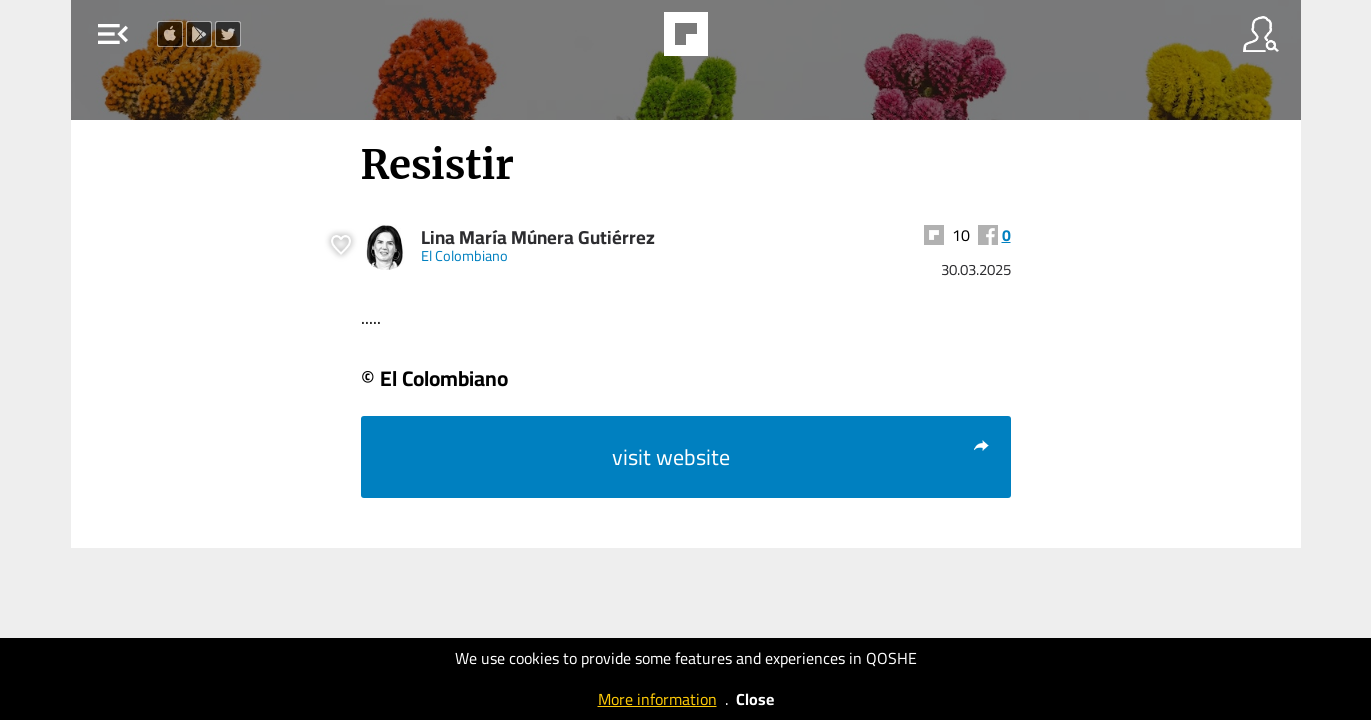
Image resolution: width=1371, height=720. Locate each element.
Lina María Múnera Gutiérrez (538, 237)
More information (657, 699)
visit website (801, 457)
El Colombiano (464, 255)
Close (755, 699)
